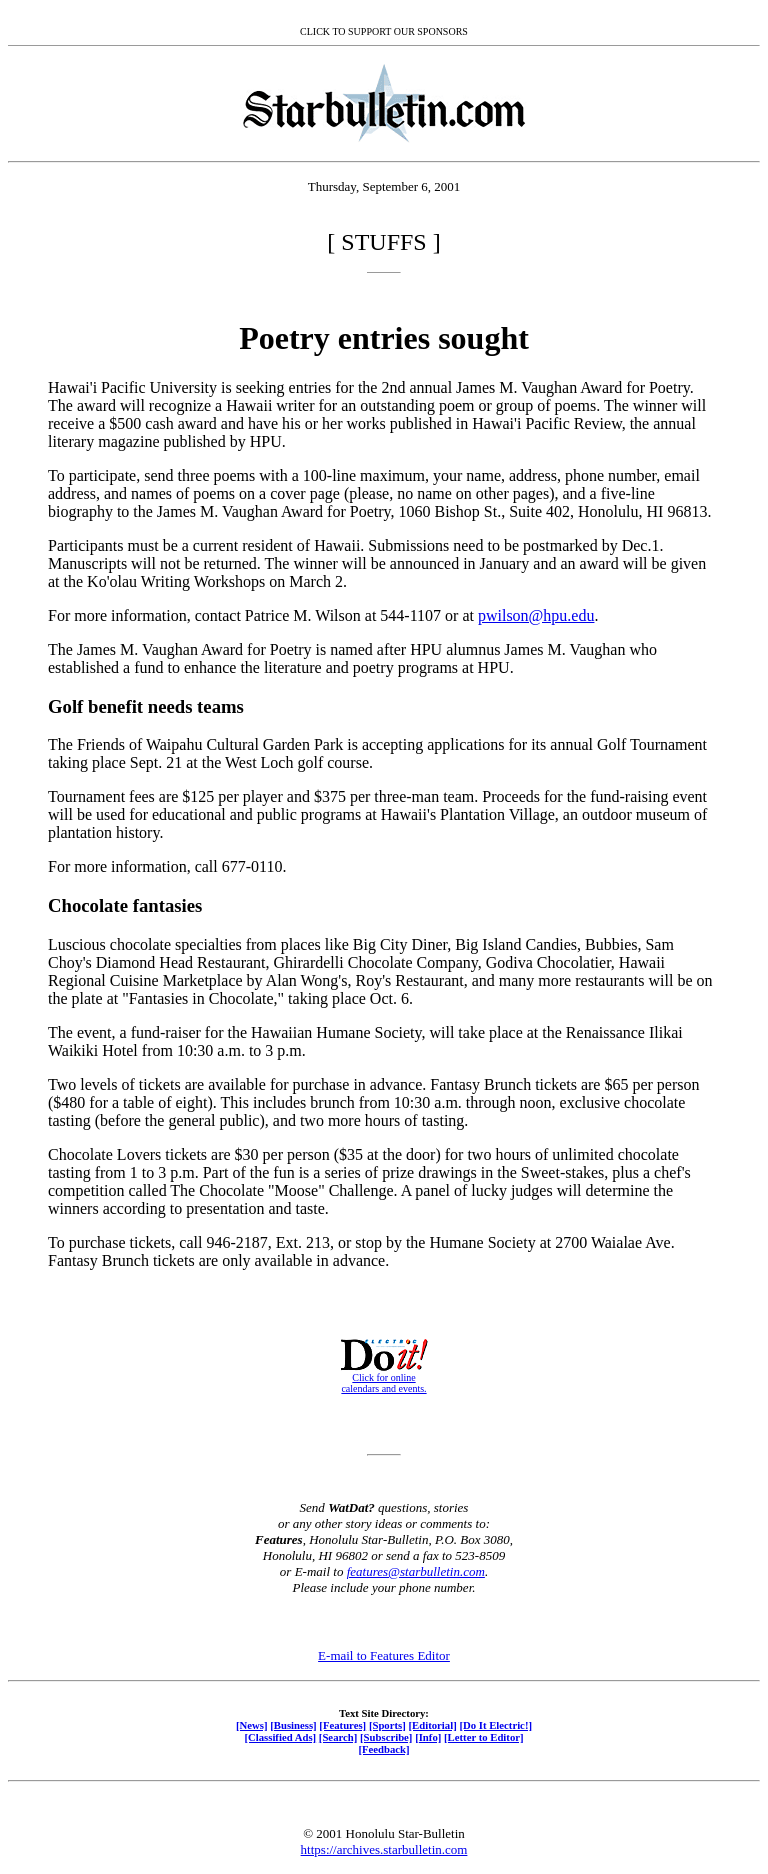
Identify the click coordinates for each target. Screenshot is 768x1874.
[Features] (342, 1725)
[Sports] (387, 1725)
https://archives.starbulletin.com (384, 1849)
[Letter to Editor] (484, 1737)
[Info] (428, 1737)
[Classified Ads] (280, 1737)
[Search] (338, 1737)
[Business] (293, 1725)
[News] (252, 1725)
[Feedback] (383, 1749)
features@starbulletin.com (416, 1571)
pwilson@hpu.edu (536, 615)
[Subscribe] (386, 1737)
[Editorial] (432, 1725)
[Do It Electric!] (495, 1725)
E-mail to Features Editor (384, 1655)
